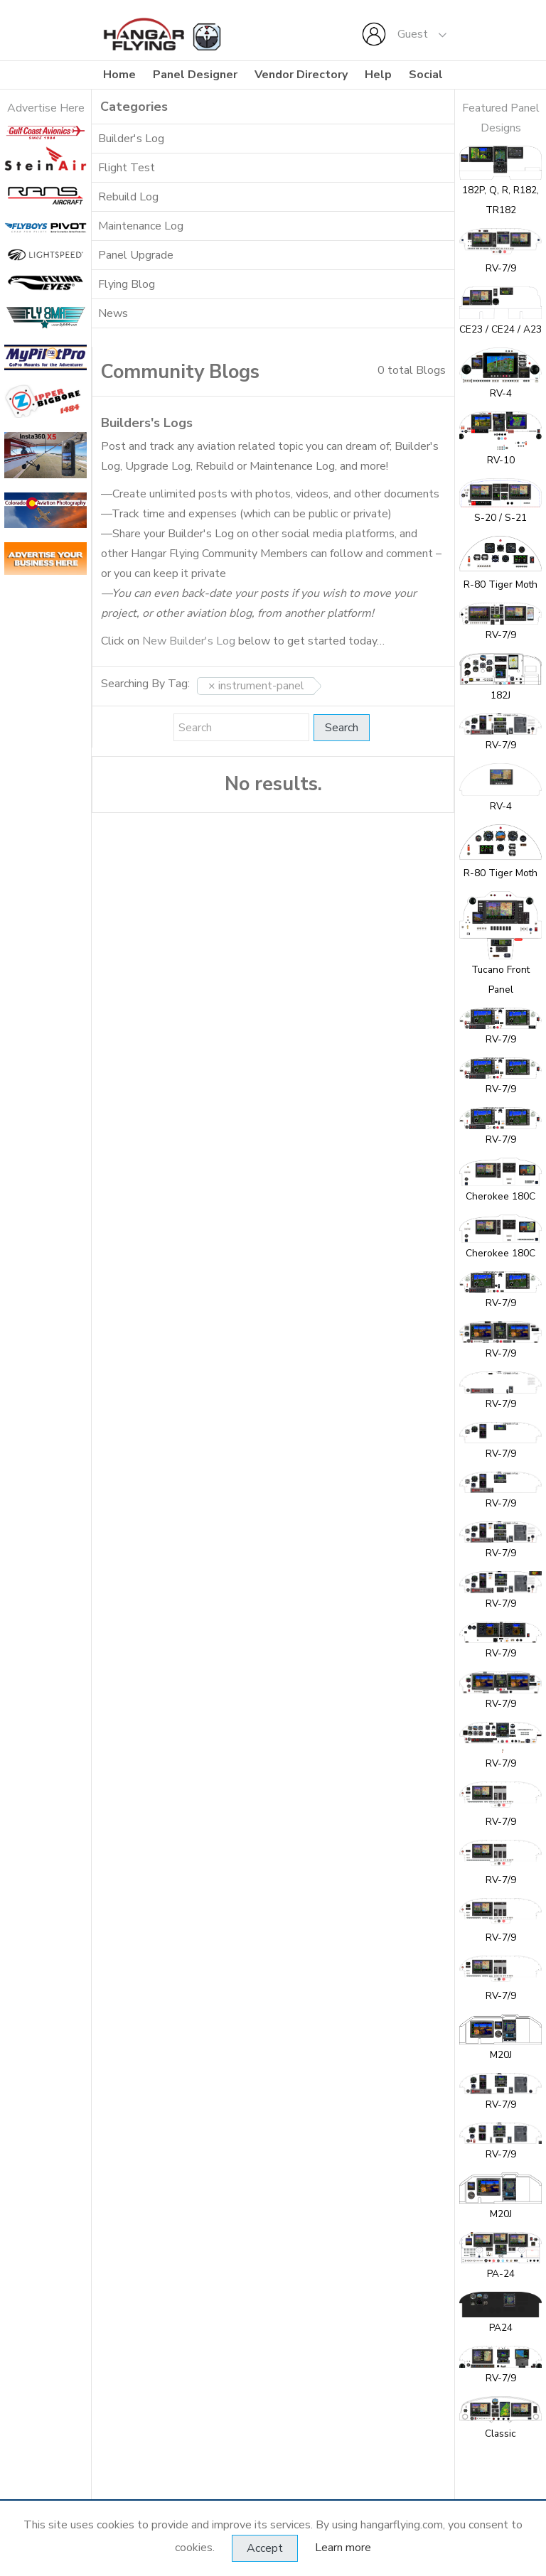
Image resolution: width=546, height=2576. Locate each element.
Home (119, 74)
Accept (265, 2548)
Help (378, 74)
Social (426, 74)
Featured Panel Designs (501, 118)
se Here (65, 108)
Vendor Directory (301, 74)
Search (341, 727)
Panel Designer (195, 74)
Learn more (343, 2547)
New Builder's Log (188, 641)
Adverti (26, 108)
